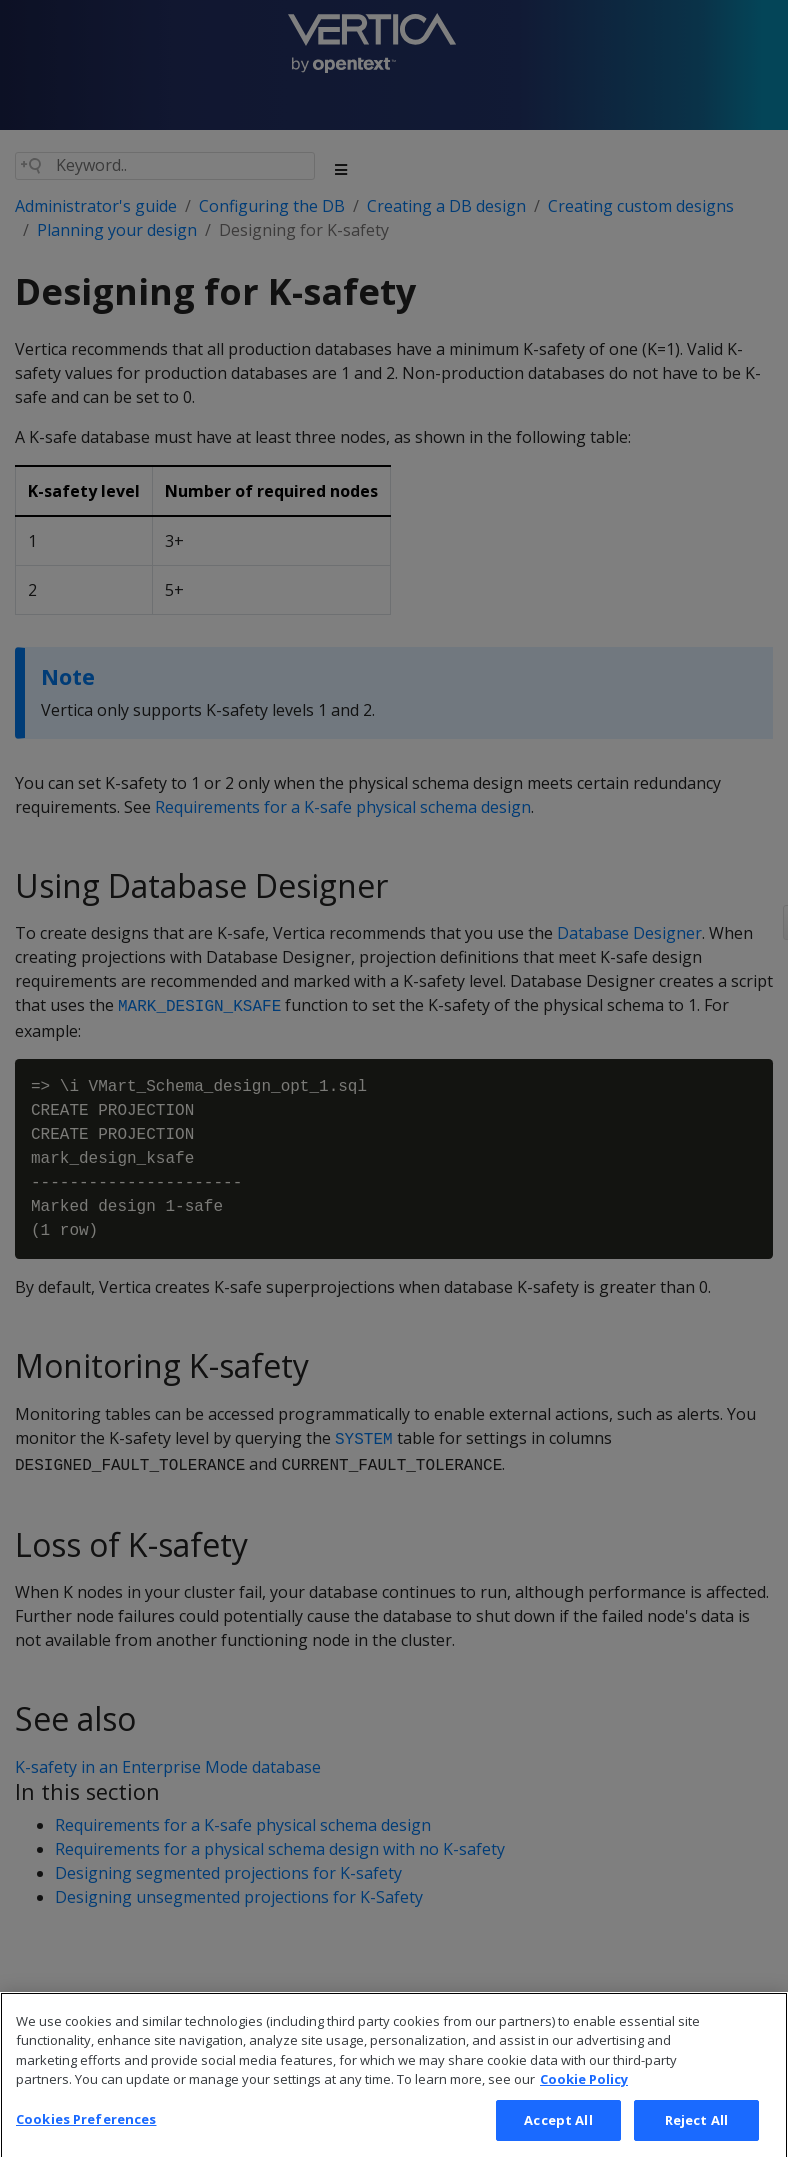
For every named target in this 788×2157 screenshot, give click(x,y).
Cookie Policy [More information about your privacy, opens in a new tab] (584, 2097)
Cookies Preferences (86, 2136)
